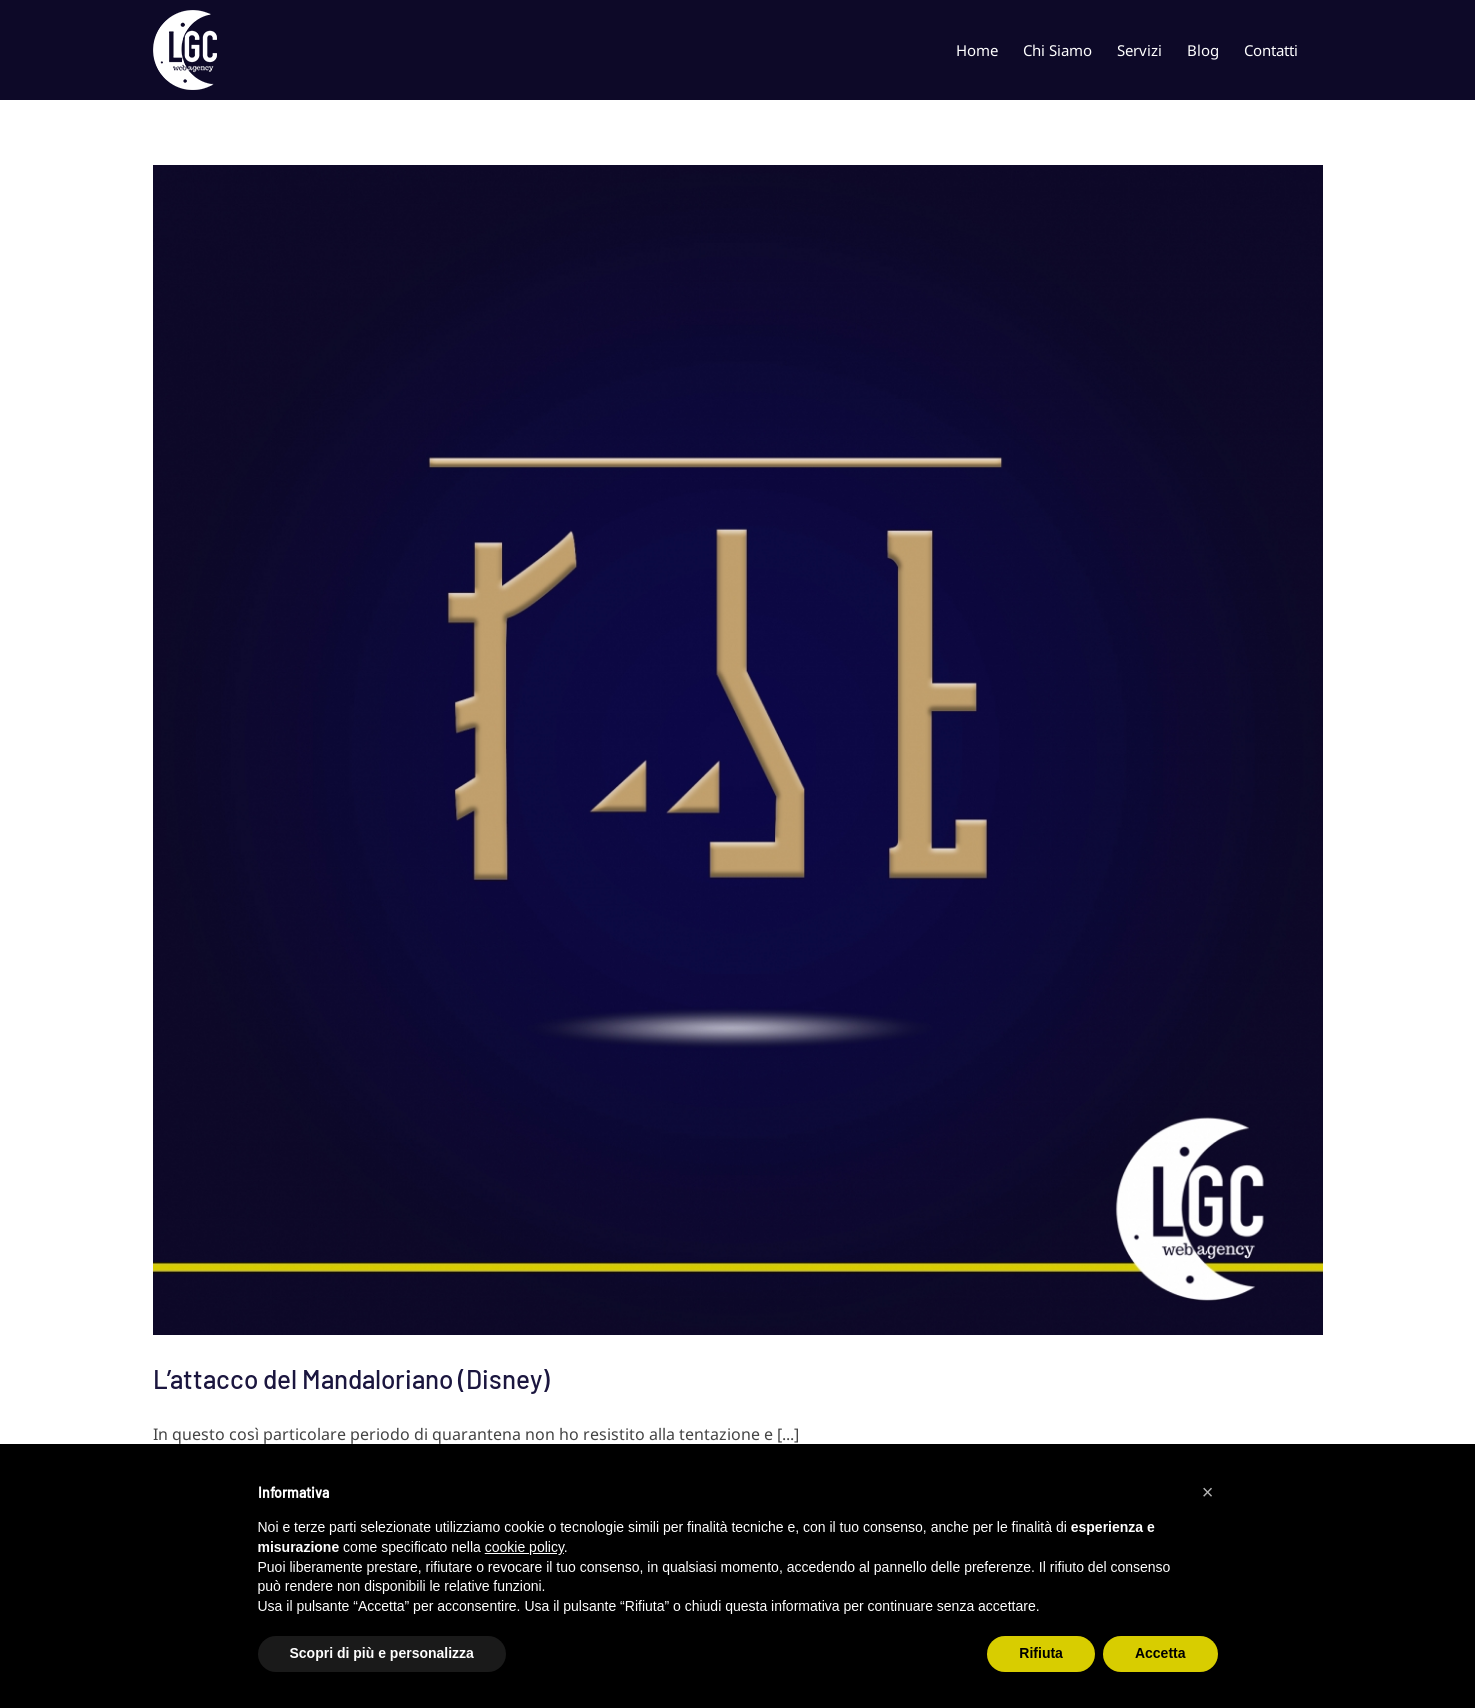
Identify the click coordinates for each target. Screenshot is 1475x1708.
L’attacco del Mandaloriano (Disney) (351, 1378)
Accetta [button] (1160, 1653)
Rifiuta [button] (1041, 1653)
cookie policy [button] (524, 1547)
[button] (1208, 1492)
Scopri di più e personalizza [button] (382, 1653)
